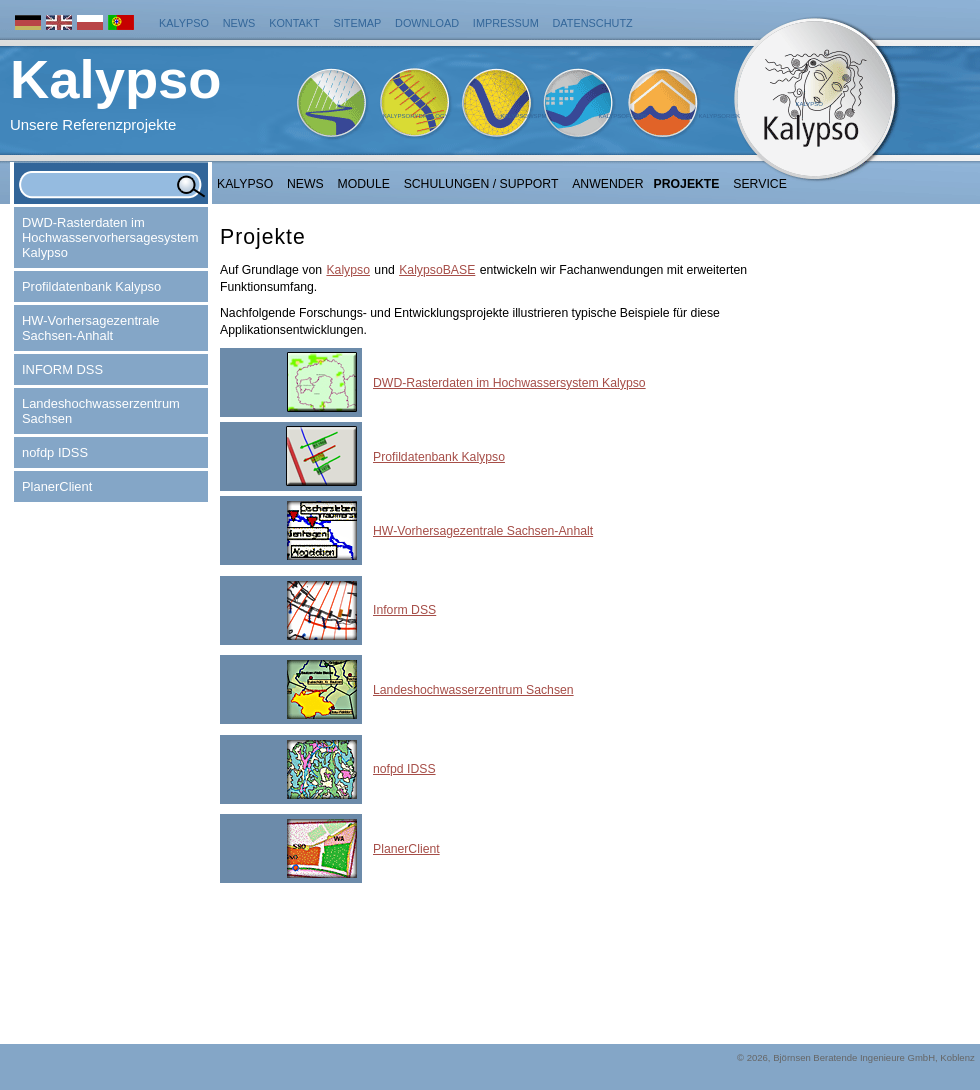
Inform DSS (404, 610)
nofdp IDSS (55, 452)
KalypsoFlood (622, 116)
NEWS (305, 184)
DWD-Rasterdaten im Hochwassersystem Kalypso (509, 383)
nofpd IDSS (404, 769)
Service (760, 184)
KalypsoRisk (719, 116)
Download (427, 23)
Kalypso (184, 23)
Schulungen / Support (481, 184)
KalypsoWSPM (523, 116)
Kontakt (294, 23)
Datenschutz (593, 23)
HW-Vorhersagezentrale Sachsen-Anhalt (91, 328)
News (239, 23)
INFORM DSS (62, 369)
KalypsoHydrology (416, 116)
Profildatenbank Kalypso (91, 286)
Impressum (506, 23)
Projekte (687, 184)
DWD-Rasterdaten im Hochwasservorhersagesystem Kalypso (110, 237)
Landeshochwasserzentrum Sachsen (101, 411)
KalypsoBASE (437, 270)
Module (364, 184)
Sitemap (358, 23)
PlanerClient (57, 486)
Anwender (607, 184)
